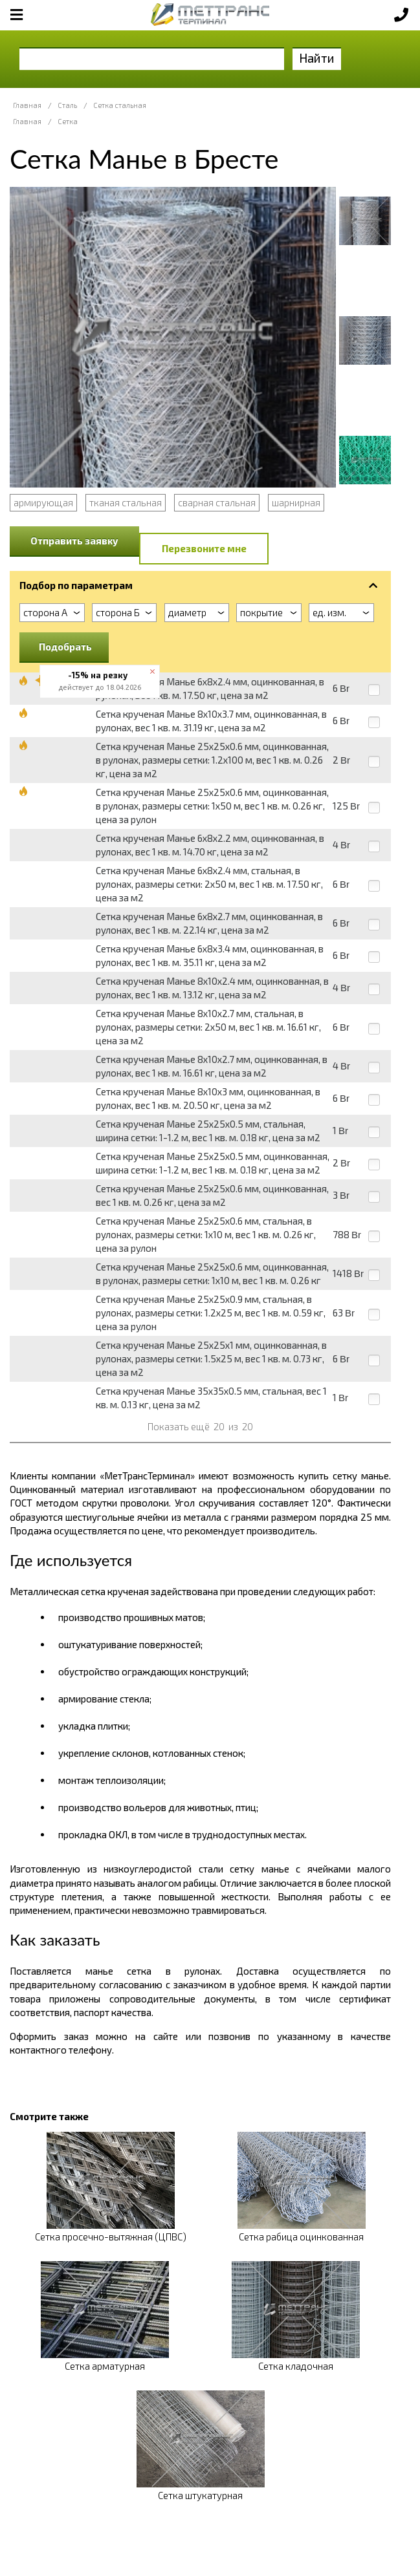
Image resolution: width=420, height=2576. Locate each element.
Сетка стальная (119, 105)
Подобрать (65, 646)
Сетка (68, 121)
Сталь (67, 105)
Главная (27, 105)
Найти (317, 57)
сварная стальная (217, 502)
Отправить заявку (74, 540)
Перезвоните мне (204, 548)
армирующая (43, 502)
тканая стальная (125, 502)
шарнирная (296, 502)
